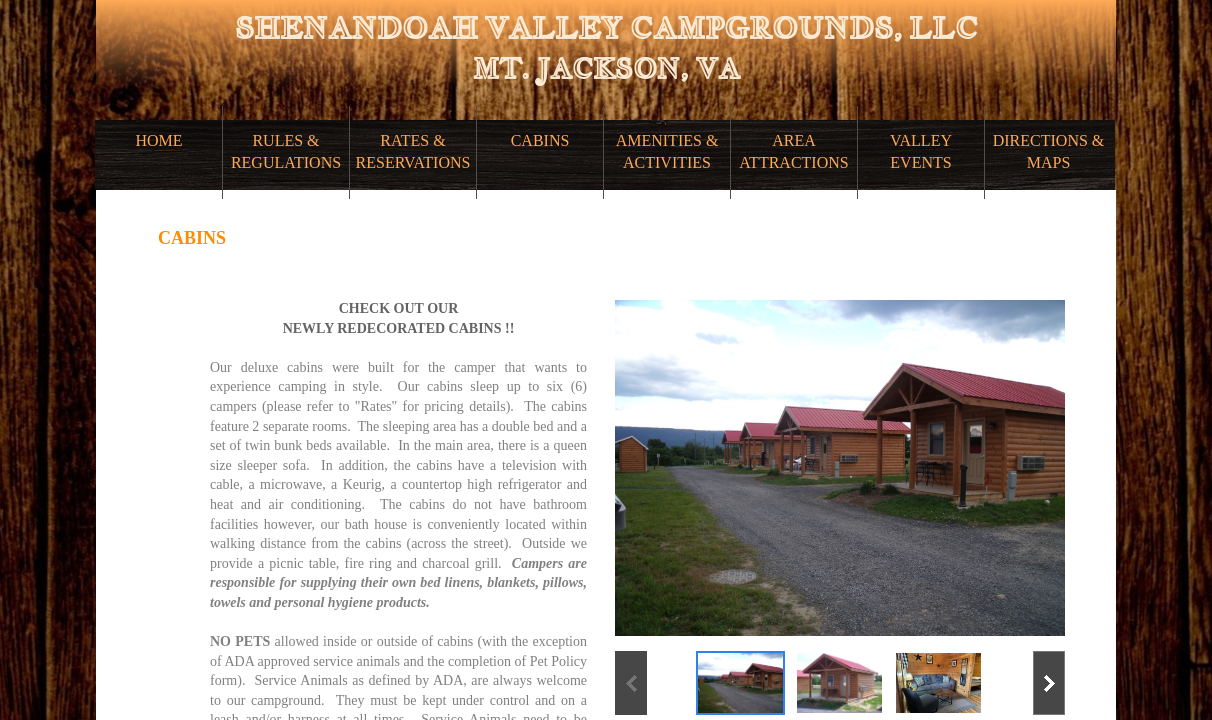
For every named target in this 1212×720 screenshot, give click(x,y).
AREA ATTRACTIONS (793, 151)
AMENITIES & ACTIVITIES (667, 151)
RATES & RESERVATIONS (413, 151)
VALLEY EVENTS (921, 151)
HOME (158, 140)
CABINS (540, 140)
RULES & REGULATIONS (286, 151)
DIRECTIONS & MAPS (1049, 151)
